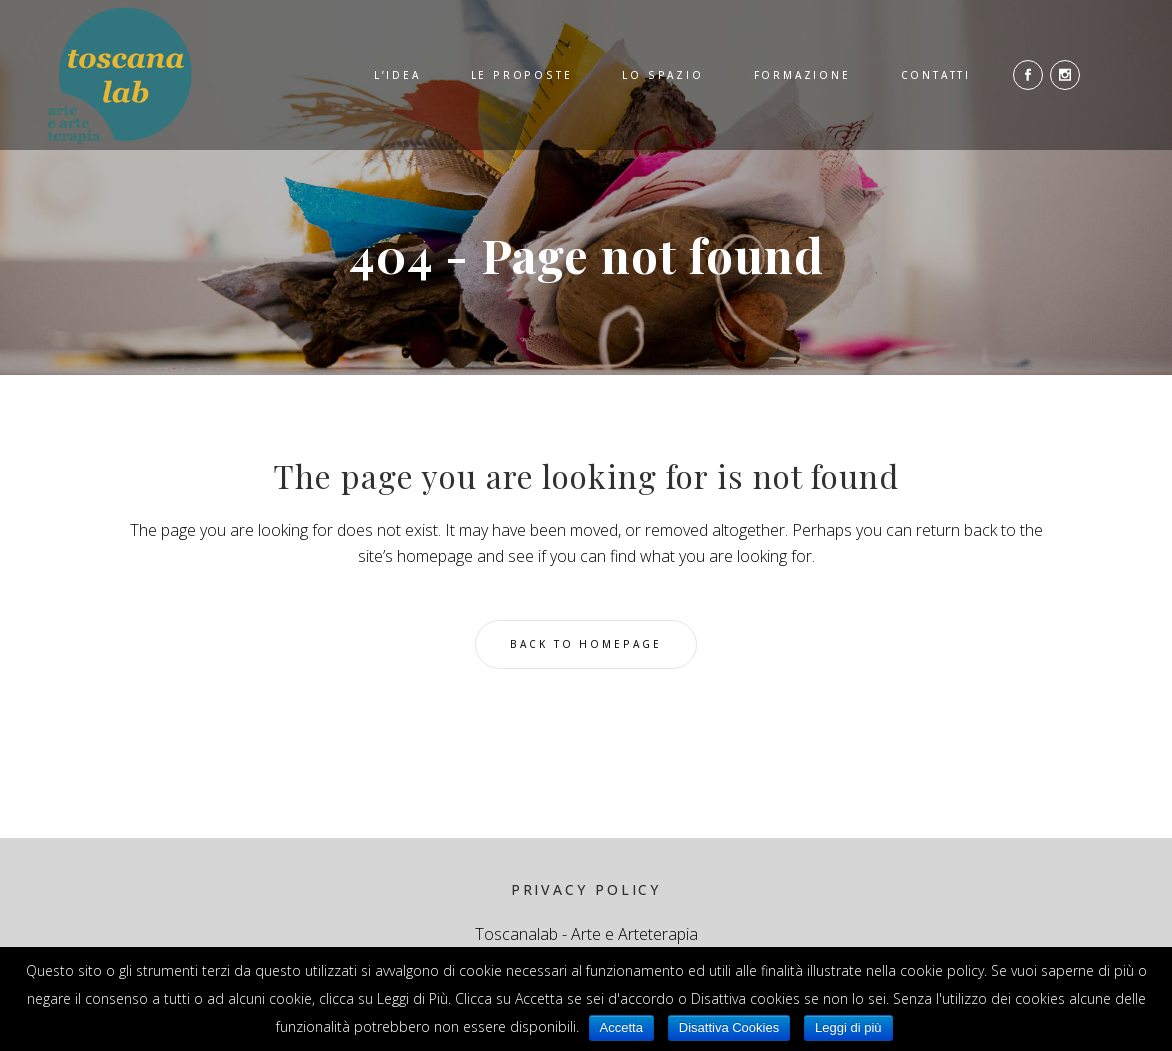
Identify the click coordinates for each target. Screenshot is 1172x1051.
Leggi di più (848, 1027)
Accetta (621, 1027)
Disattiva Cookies (729, 1027)
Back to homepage (585, 644)
